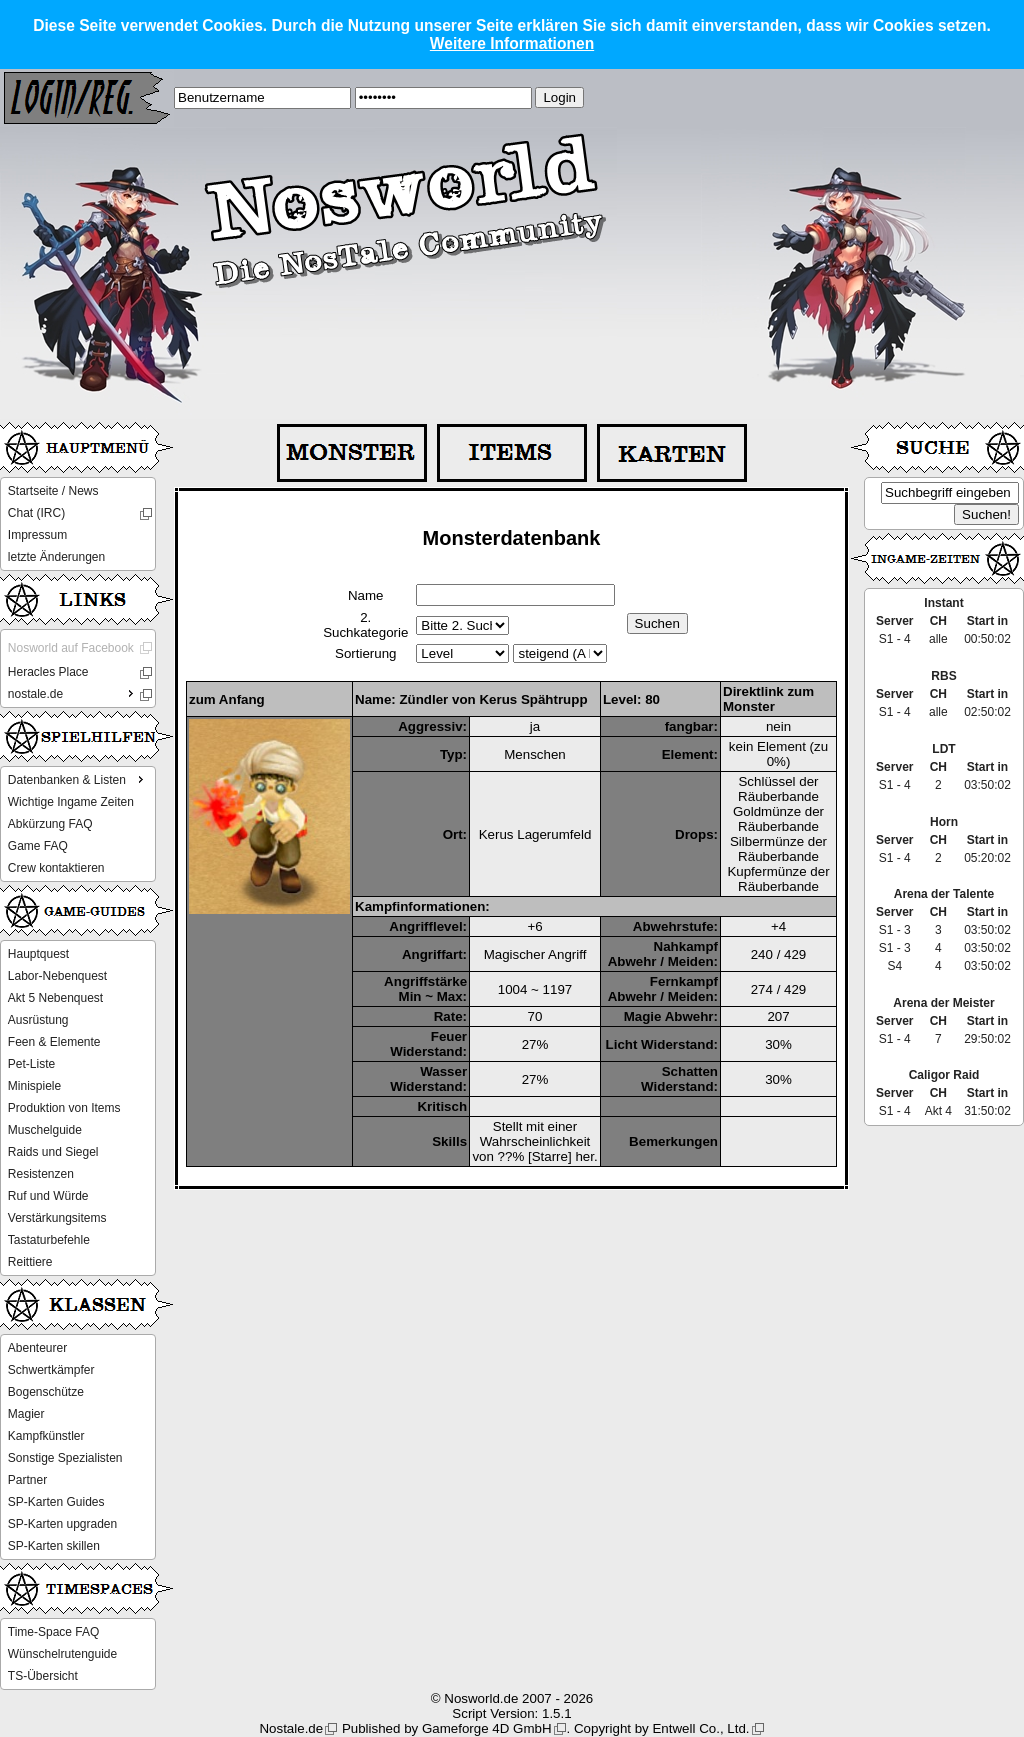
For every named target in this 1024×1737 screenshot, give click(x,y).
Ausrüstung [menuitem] (38, 1020)
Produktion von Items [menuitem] (64, 1108)
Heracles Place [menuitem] (48, 672)
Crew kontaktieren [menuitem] (56, 868)
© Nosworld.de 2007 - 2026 (512, 1698)
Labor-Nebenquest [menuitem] (57, 976)
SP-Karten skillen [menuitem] (54, 1546)
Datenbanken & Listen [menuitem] (78, 779)
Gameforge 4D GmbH (487, 1728)
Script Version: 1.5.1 (511, 1713)
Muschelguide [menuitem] (45, 1130)
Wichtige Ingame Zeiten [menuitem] (71, 802)
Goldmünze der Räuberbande (778, 819)
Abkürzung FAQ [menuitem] (50, 824)
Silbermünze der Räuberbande (778, 849)
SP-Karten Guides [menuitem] (56, 1502)
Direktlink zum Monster (768, 699)
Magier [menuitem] (26, 1414)
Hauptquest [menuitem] (38, 954)
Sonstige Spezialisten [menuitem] (65, 1458)
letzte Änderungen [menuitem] (56, 557)
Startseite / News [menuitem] (53, 491)
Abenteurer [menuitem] (37, 1348)
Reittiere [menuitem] (30, 1262)
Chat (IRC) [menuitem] (36, 513)
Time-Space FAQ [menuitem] (54, 1632)
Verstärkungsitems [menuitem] (57, 1218)
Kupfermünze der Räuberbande (778, 879)
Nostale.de (291, 1728)
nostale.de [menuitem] (73, 693)
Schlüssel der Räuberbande (778, 789)
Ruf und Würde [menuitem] (48, 1196)
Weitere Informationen (512, 43)
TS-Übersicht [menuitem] (43, 1676)
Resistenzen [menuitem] (41, 1174)
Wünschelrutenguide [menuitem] (62, 1654)
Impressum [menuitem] (37, 535)
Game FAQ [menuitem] (38, 846)
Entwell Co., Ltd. (700, 1728)
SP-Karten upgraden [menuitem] (62, 1524)
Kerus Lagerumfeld (535, 834)
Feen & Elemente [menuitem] (54, 1042)
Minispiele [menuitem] (34, 1086)
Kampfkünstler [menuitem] (46, 1436)
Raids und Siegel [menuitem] (53, 1152)
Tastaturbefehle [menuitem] (49, 1240)
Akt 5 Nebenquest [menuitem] (55, 998)
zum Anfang (227, 699)
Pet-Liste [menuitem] (31, 1064)
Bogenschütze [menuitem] (46, 1392)
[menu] (78, 524)
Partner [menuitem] (27, 1480)
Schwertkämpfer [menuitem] (51, 1370)
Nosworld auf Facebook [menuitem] (71, 648)
